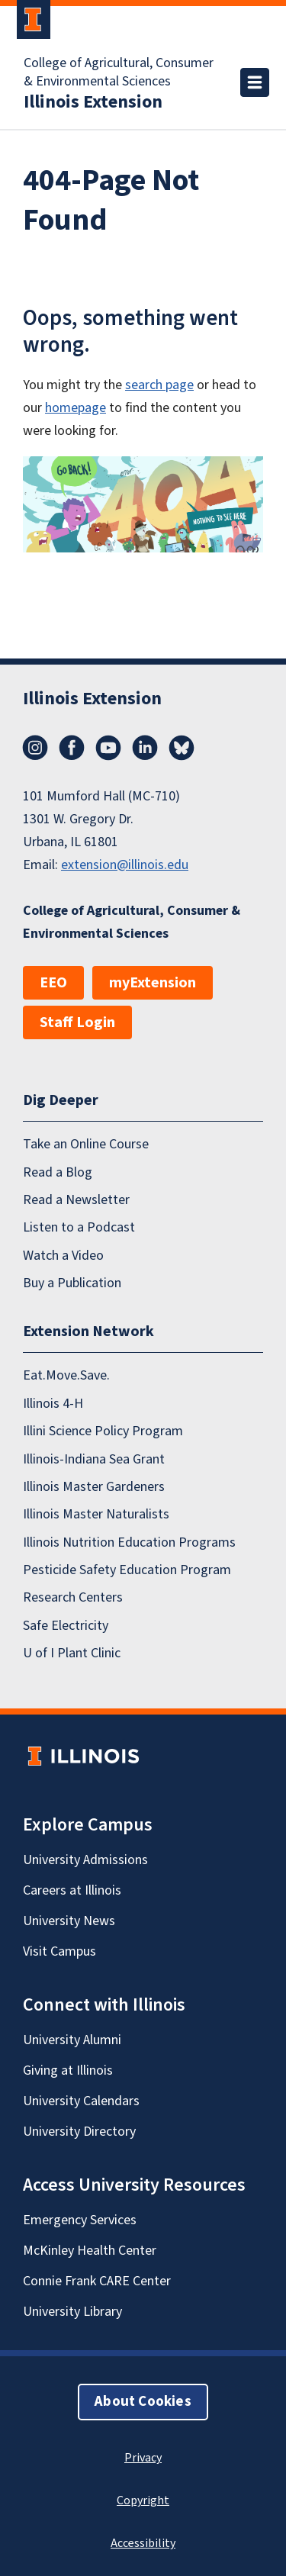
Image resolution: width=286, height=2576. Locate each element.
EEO (53, 982)
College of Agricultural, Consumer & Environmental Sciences (119, 72)
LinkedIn (145, 748)
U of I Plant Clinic (72, 1653)
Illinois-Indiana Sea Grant (94, 1458)
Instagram (35, 748)
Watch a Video (63, 1254)
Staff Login (77, 1022)
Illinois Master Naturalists (96, 1514)
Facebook (71, 748)
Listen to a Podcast (79, 1227)
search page (159, 384)
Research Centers (73, 1597)
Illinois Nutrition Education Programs (129, 1541)
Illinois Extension (93, 102)
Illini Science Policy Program (103, 1431)
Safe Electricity (65, 1624)
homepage (75, 407)
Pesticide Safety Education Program (127, 1569)
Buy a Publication (72, 1283)
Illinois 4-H (53, 1402)
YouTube (108, 748)
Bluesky (181, 748)
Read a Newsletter (76, 1199)
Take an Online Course (86, 1144)
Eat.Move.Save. (66, 1375)
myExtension (152, 982)
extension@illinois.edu (124, 864)
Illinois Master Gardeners (94, 1486)
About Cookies (143, 2401)
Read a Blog (57, 1171)
